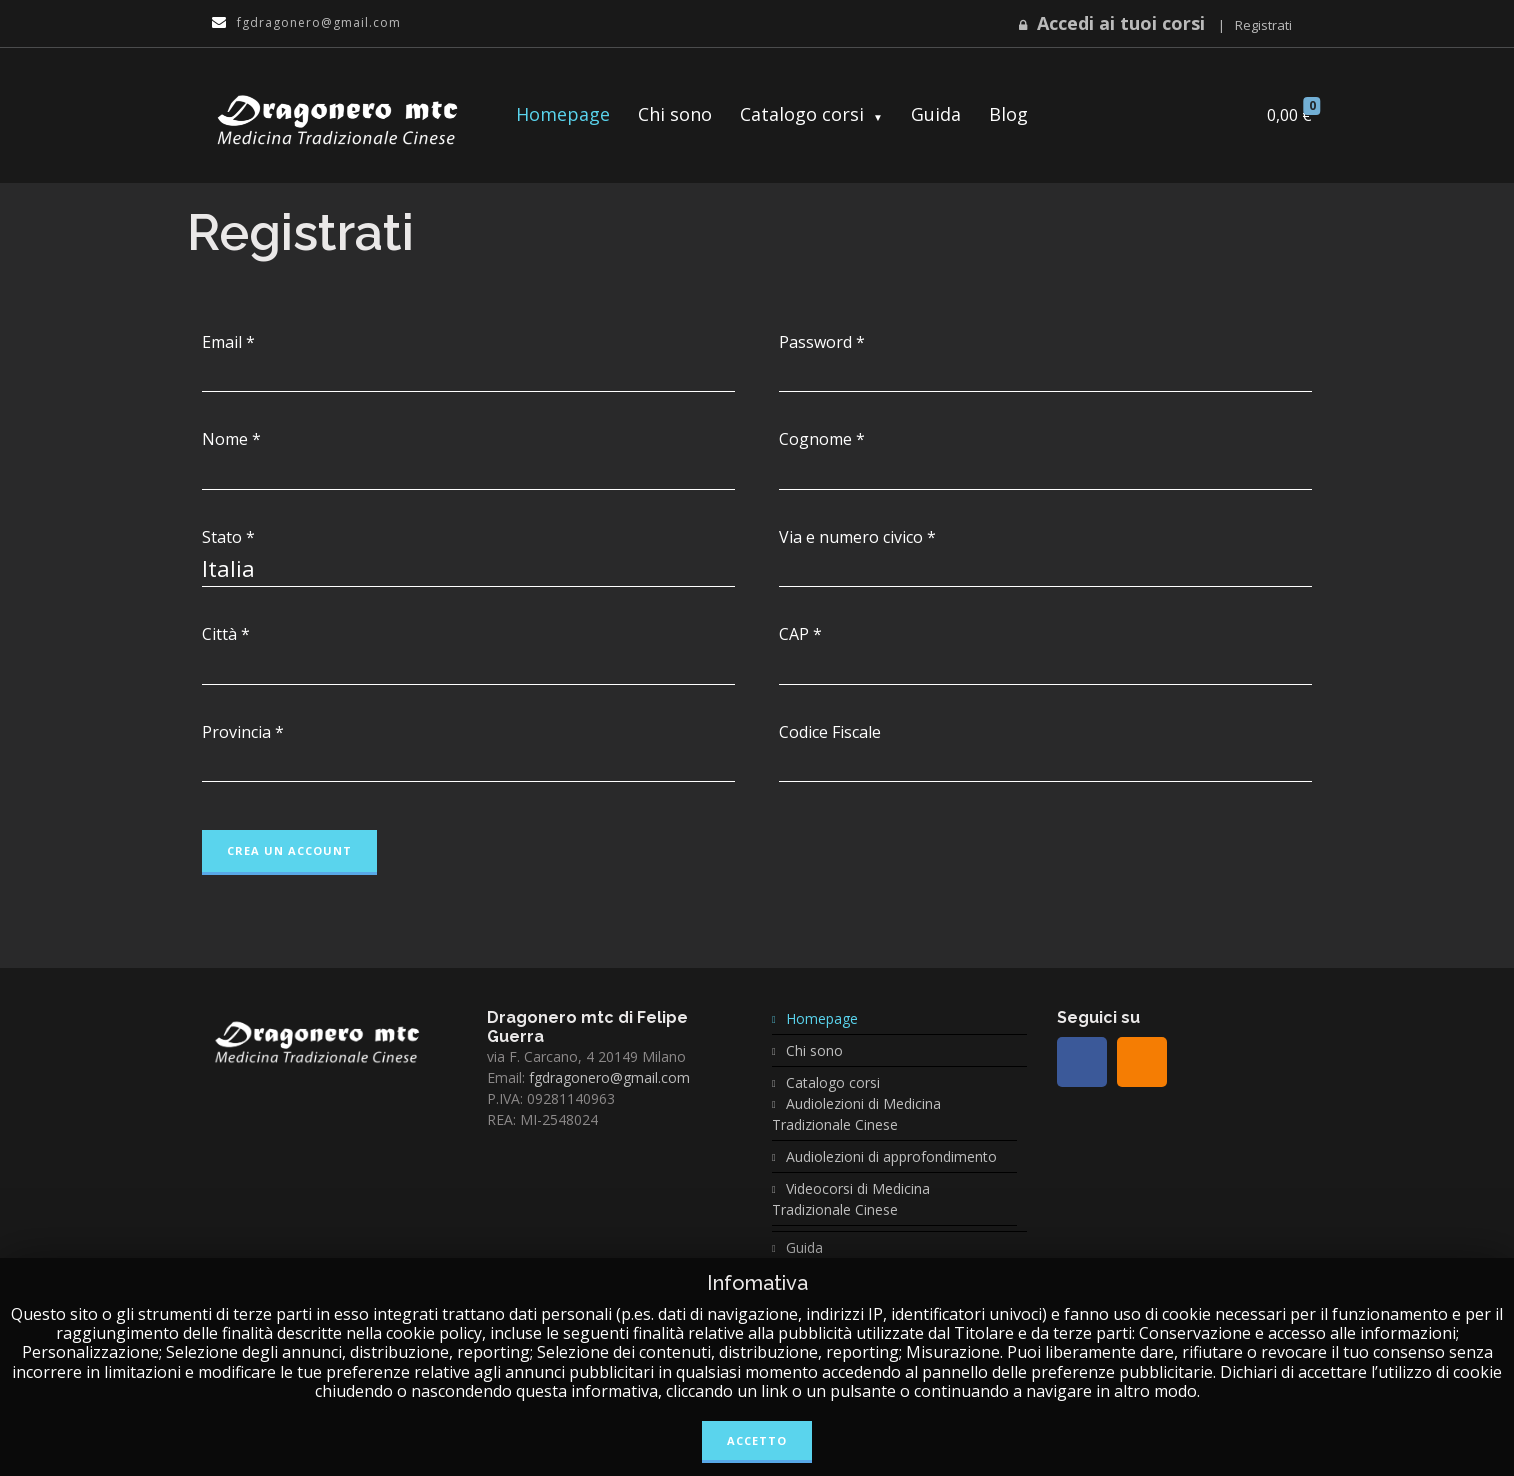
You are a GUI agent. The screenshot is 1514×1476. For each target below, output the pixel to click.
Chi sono (675, 114)
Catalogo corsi (802, 114)
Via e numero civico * (857, 537)
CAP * (800, 634)
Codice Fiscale (830, 732)
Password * (822, 342)
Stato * (228, 537)
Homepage (563, 114)
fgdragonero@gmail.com (609, 1077)
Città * (226, 634)
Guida (936, 114)
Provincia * (243, 732)
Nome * (231, 439)
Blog (1008, 114)
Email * (228, 342)
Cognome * (822, 439)
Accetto (757, 1440)
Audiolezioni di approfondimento (891, 1156)
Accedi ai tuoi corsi (1121, 23)
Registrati (1263, 25)
